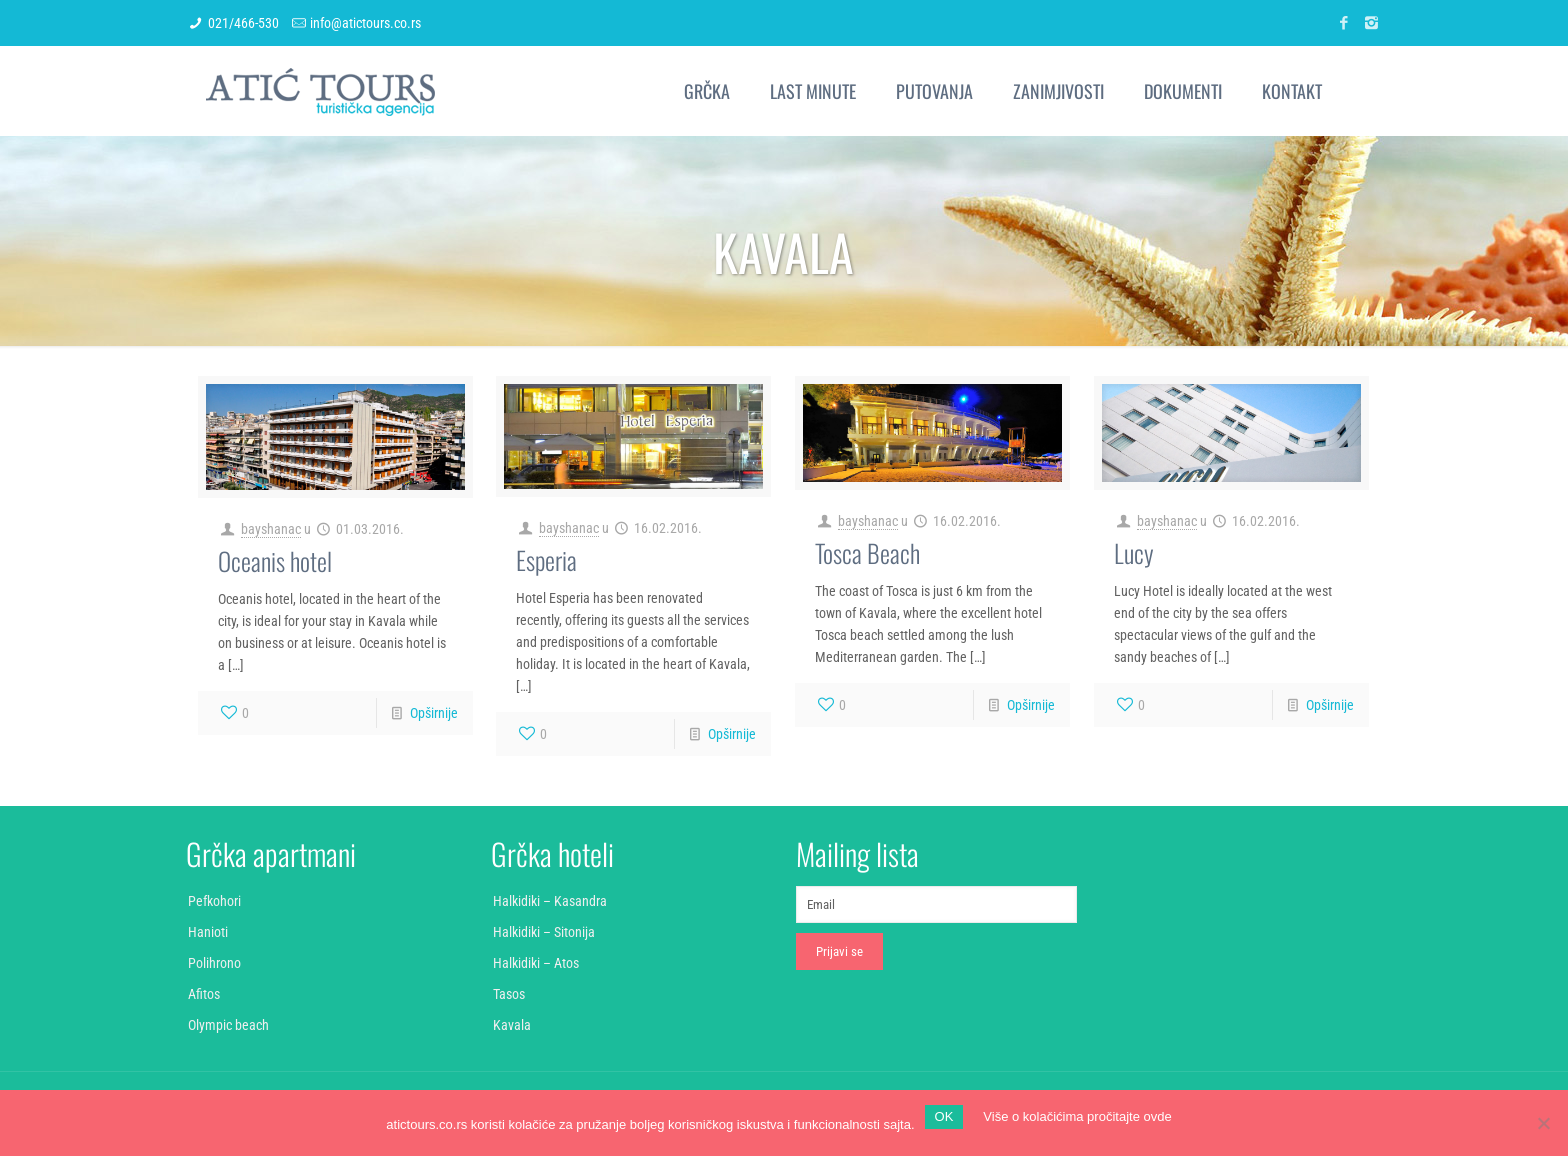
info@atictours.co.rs (365, 23)
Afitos (204, 994)
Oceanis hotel (275, 560)
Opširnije (434, 713)
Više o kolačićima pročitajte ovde (1077, 1116)
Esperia (546, 559)
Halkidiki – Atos (536, 963)
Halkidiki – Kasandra (550, 901)
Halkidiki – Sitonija (544, 932)
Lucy (1134, 552)
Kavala (512, 1025)
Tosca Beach (867, 552)
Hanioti (208, 932)
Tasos (509, 994)
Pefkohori (214, 901)
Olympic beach (228, 1025)
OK (944, 1116)
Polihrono (214, 963)
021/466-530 (243, 23)
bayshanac (271, 529)
